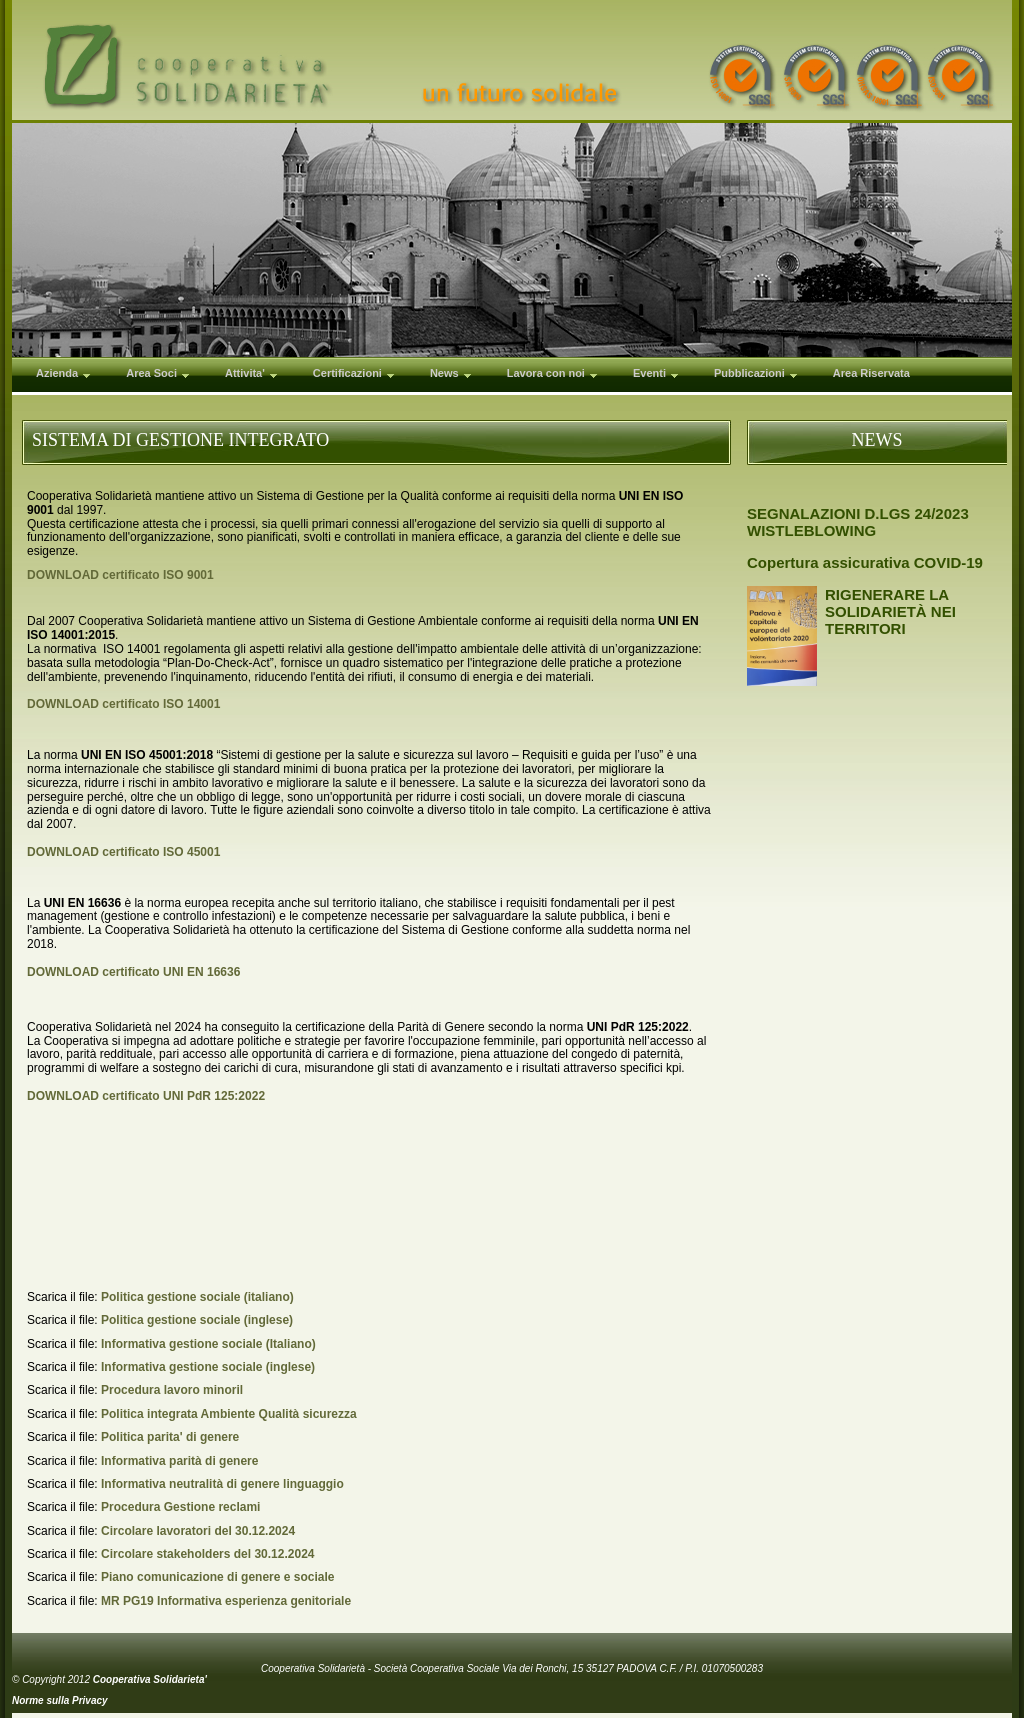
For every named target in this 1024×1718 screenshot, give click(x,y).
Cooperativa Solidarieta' (150, 1679)
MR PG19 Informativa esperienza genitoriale (226, 1601)
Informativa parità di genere (179, 1461)
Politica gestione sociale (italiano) (197, 1297)
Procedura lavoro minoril (172, 1390)
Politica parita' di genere (170, 1437)
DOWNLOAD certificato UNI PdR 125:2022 (146, 1096)
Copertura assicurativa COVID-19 (865, 562)
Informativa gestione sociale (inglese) (208, 1367)
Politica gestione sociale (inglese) (197, 1320)
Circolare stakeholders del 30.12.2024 (207, 1554)
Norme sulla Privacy (60, 1700)
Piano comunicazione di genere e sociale (217, 1577)
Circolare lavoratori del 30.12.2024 (198, 1531)
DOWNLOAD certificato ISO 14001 (123, 704)
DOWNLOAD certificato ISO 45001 (123, 852)
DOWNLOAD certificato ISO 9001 (120, 575)
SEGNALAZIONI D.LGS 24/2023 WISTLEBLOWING (858, 522)
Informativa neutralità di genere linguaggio (222, 1484)
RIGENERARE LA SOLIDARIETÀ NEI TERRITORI (890, 611)
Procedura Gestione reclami (180, 1507)
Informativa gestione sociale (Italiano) (208, 1344)
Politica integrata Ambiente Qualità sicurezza (229, 1414)
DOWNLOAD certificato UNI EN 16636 (133, 972)
